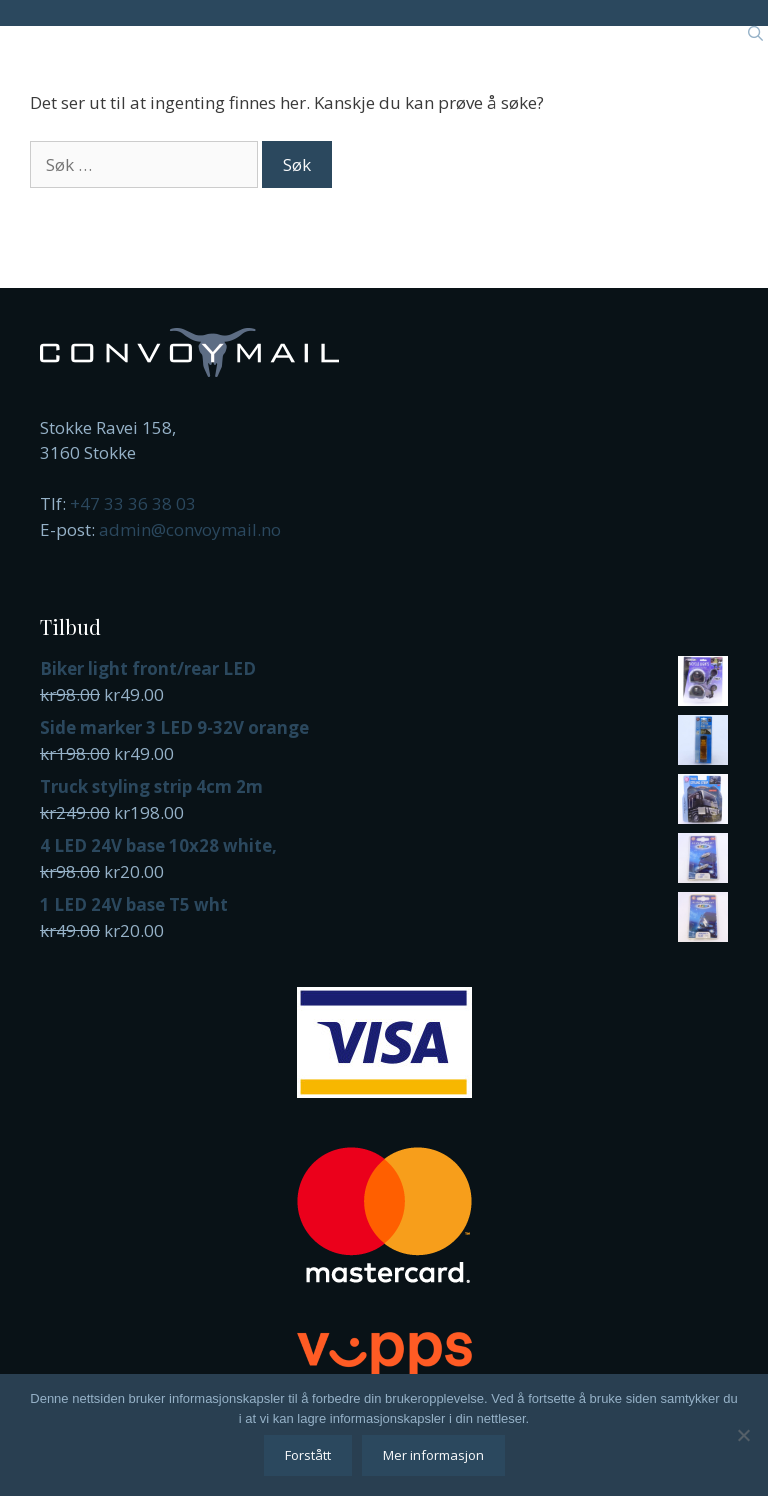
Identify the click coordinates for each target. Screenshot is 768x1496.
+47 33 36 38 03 (133, 503)
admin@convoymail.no (190, 529)
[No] (743, 1435)
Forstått (308, 1455)
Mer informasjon (433, 1455)
